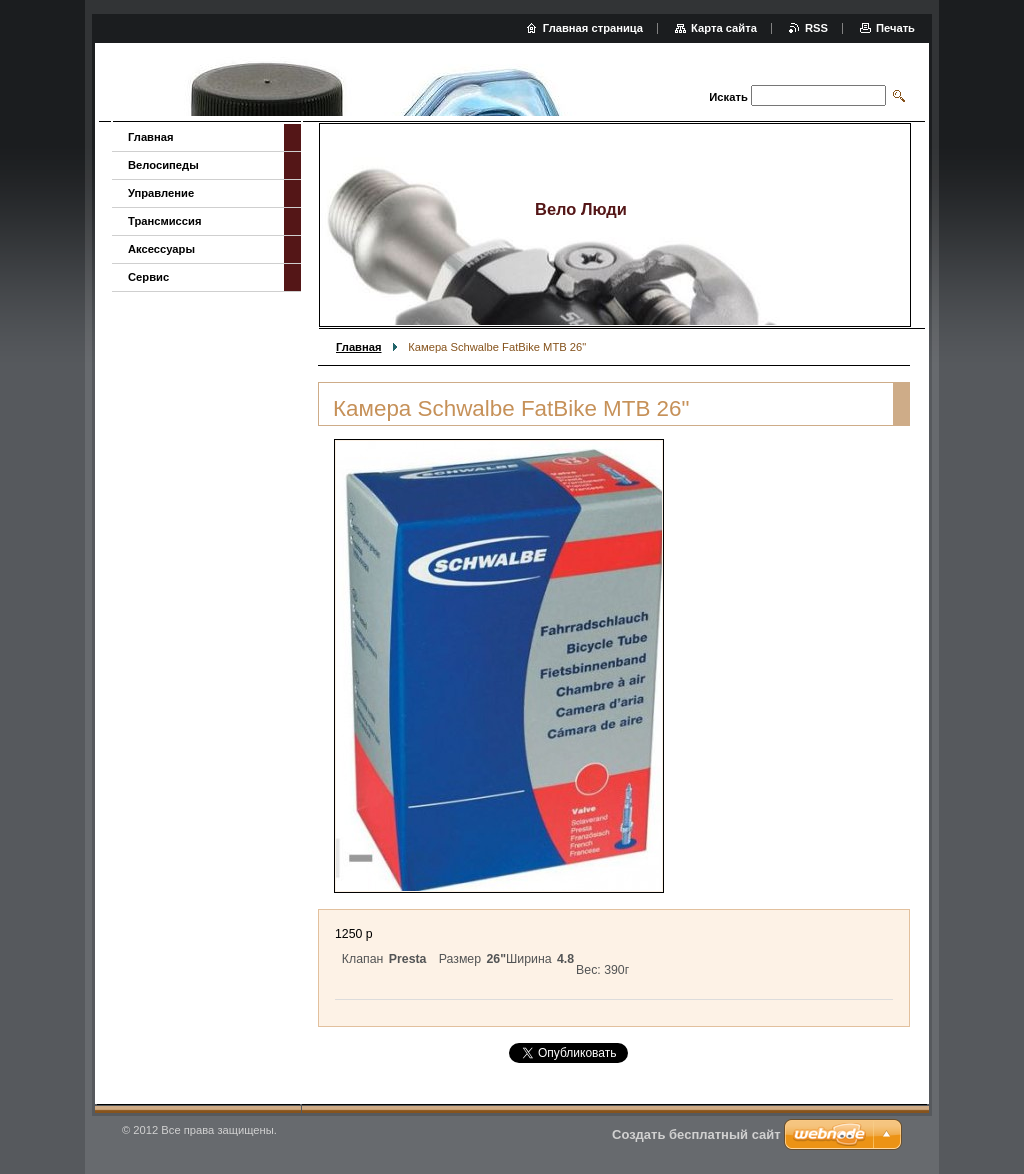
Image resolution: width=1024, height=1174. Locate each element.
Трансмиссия (164, 221)
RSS (816, 28)
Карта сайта (724, 28)
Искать (728, 97)
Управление (161, 193)
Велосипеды (163, 165)
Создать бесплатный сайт (696, 1134)
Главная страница (593, 28)
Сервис (148, 277)
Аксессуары (161, 249)
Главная (359, 347)
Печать (895, 28)
